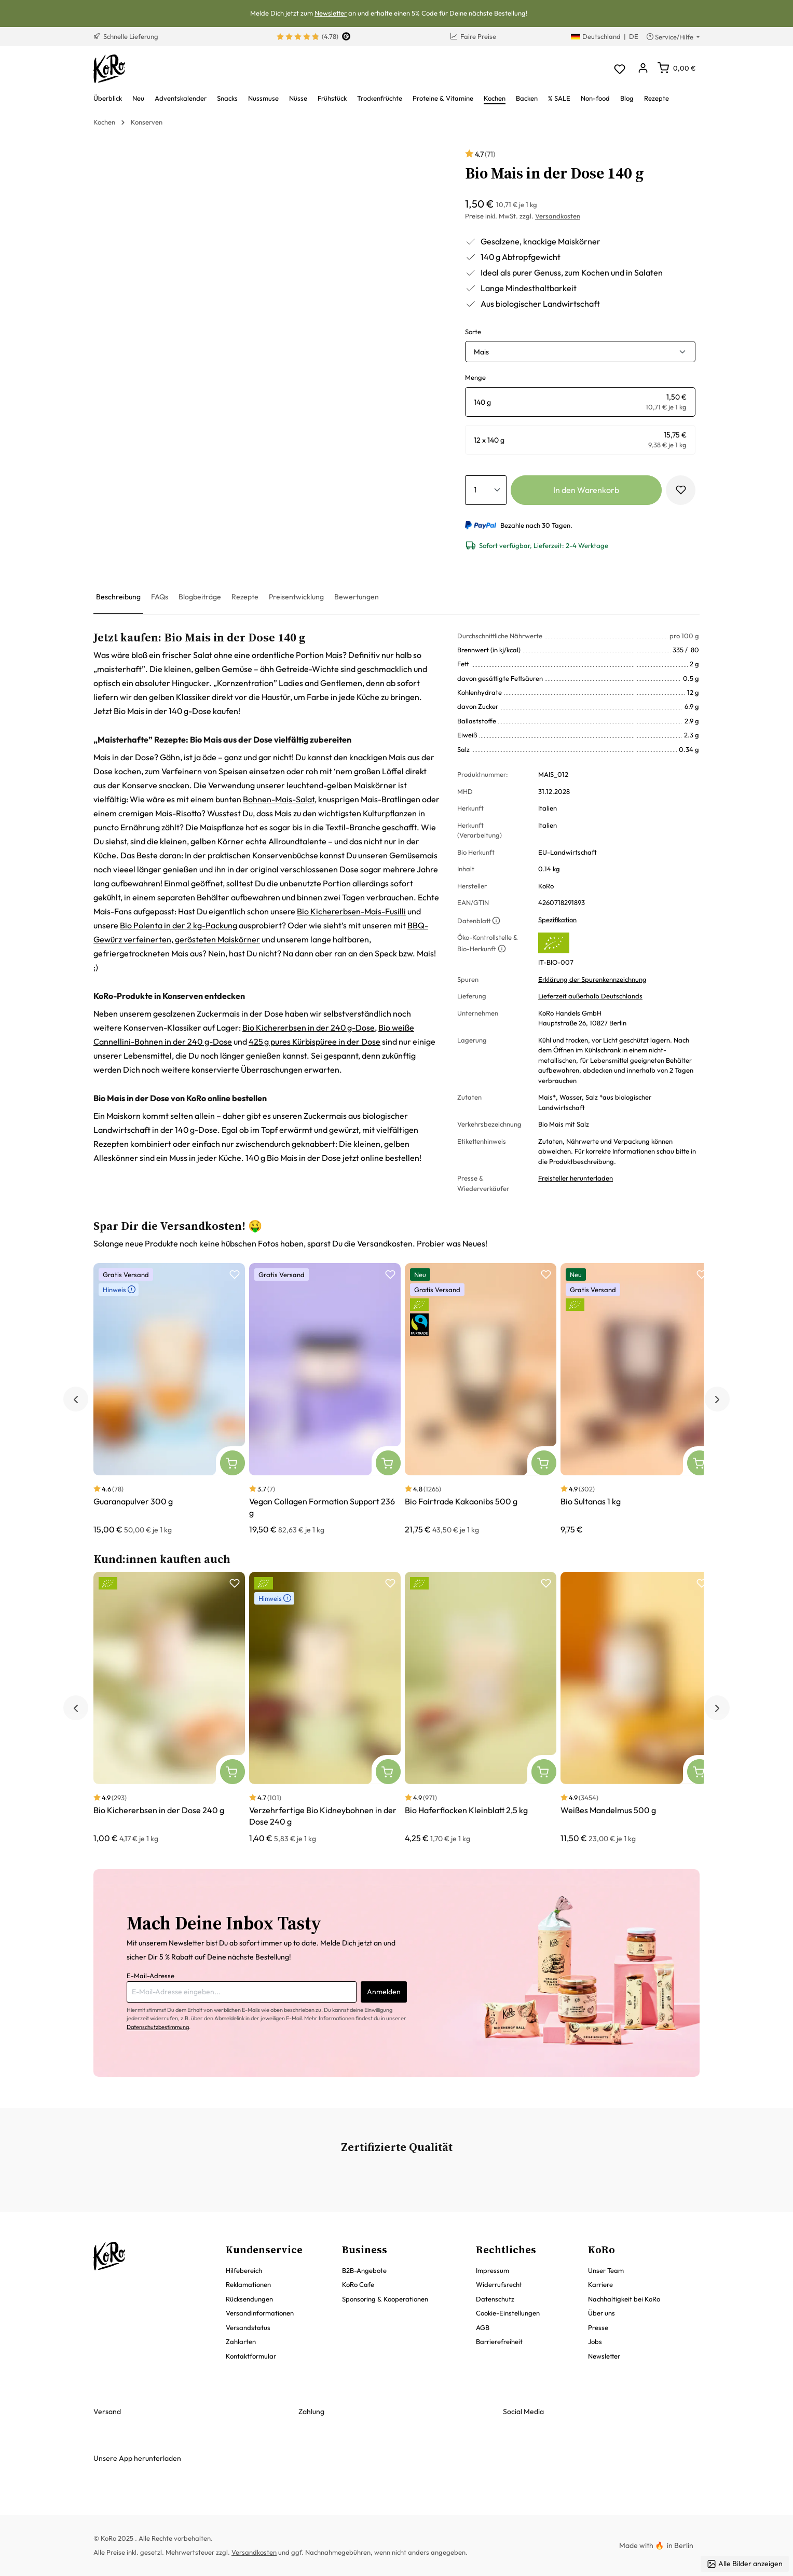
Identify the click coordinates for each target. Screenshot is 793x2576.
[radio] (580, 402)
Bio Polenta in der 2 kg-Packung (178, 925)
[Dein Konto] (642, 68)
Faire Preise (473, 36)
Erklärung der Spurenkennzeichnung (592, 979)
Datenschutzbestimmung (158, 2027)
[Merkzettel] (619, 68)
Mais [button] (481, 352)
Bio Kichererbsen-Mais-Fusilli (351, 911)
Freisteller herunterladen (575, 1178)
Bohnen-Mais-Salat (279, 799)
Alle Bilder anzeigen (745, 2564)
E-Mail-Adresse (150, 1975)
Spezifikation (557, 919)
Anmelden (384, 1991)
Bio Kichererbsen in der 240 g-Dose (308, 1027)
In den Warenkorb (586, 490)
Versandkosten (557, 216)
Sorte (473, 331)
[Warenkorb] (676, 68)
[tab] (118, 597)
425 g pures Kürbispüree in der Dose (314, 1041)
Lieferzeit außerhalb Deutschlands (590, 996)
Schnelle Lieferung (125, 36)
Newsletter (331, 13)
